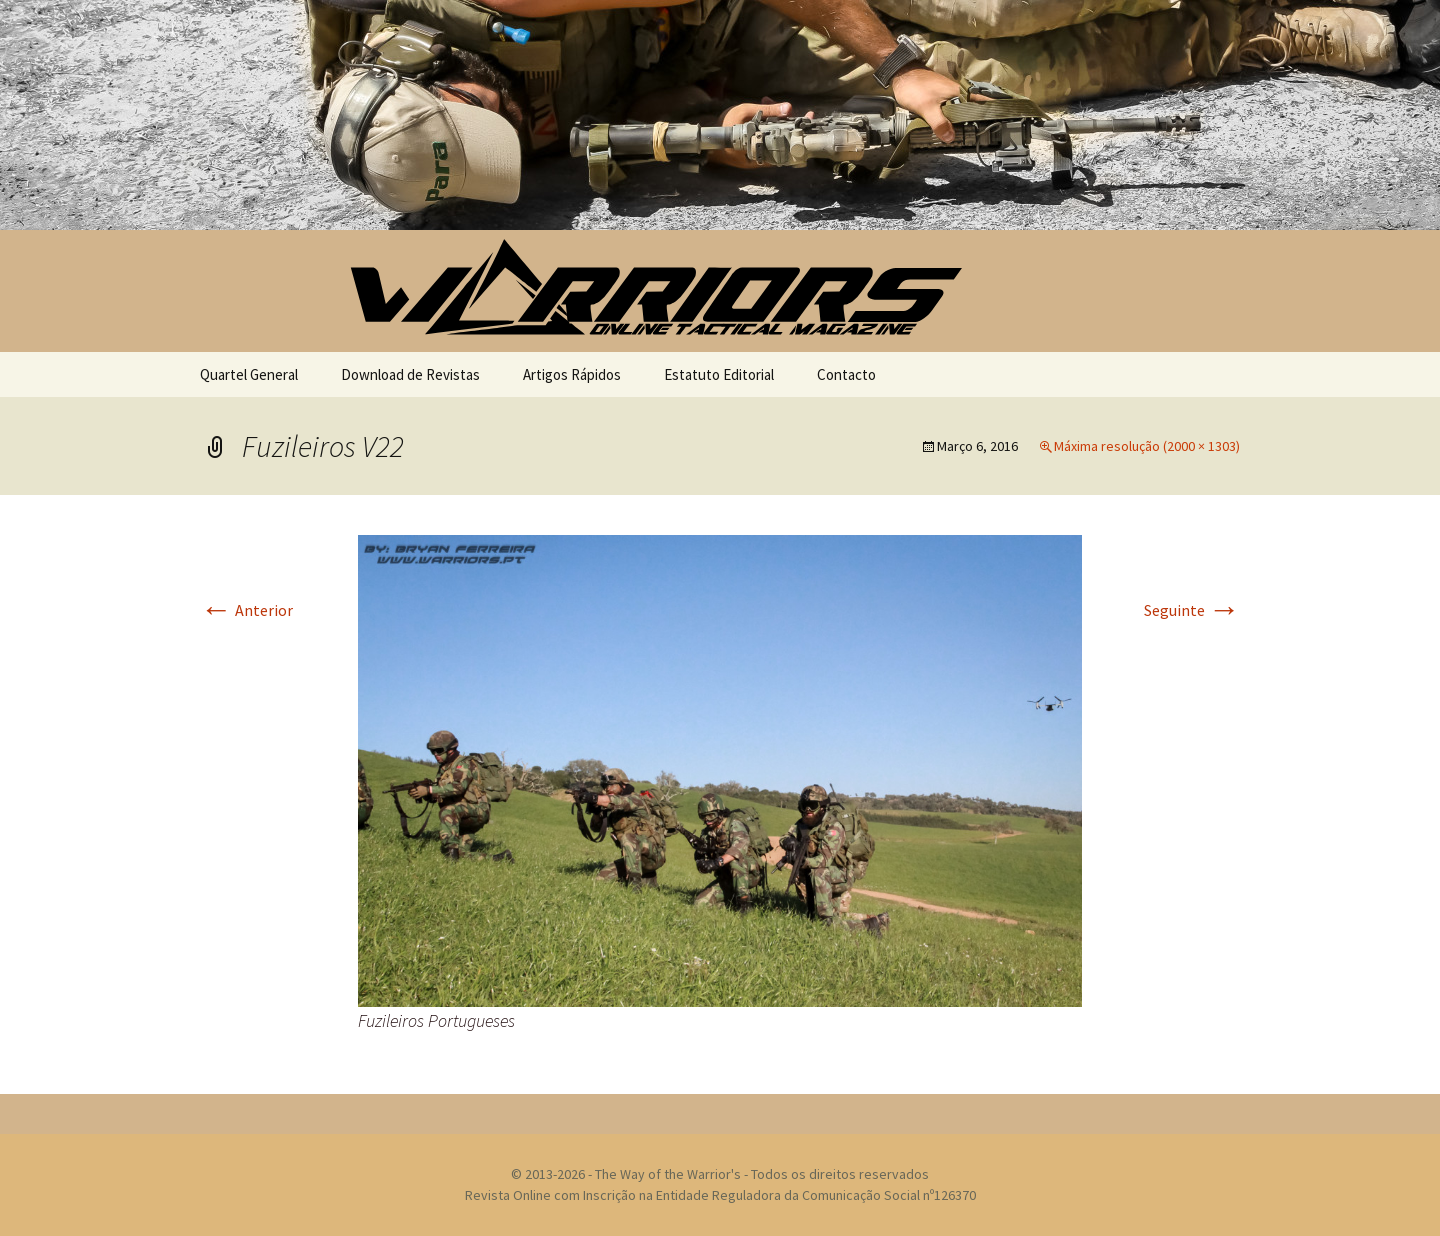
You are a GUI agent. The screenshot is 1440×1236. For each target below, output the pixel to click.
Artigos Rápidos (572, 374)
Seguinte (1192, 610)
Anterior (246, 610)
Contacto (846, 374)
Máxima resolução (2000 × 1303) (1147, 446)
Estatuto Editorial (719, 374)
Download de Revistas (410, 374)
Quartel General (249, 374)
